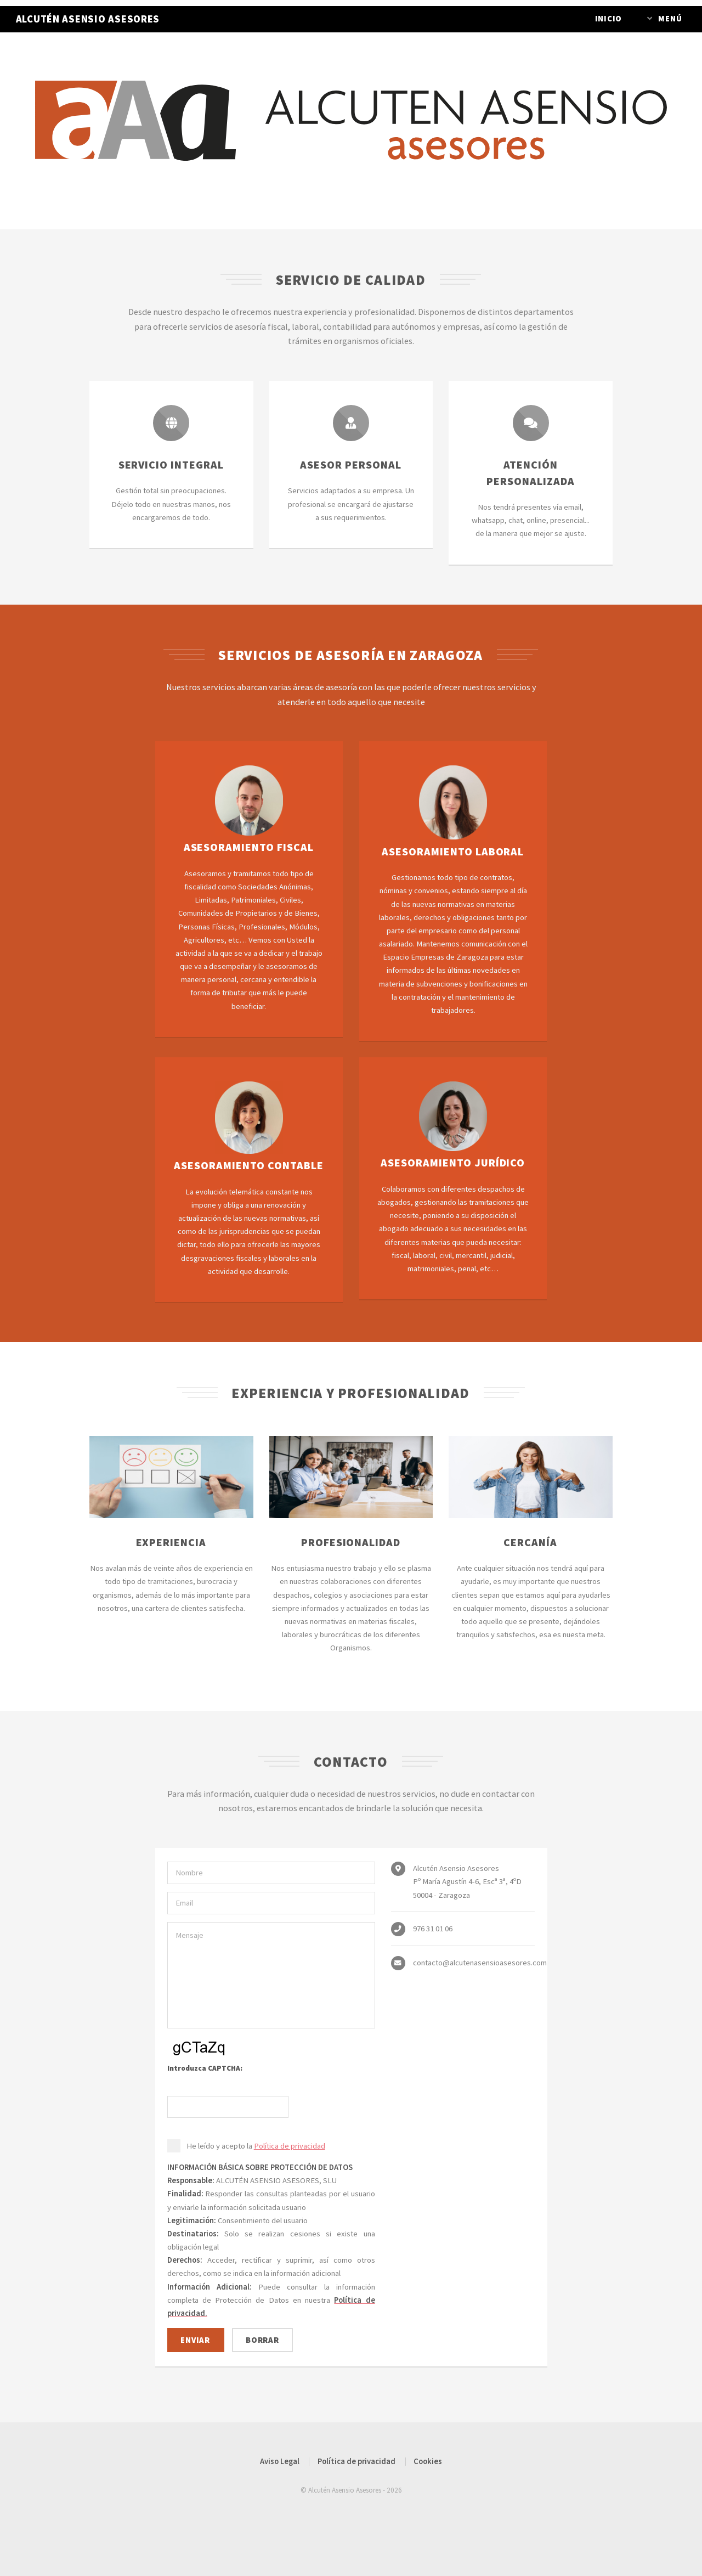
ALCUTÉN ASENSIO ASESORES (88, 19)
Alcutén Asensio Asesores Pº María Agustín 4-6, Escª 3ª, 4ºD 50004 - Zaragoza (467, 1881)
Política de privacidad (289, 2146)
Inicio (608, 19)
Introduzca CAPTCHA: (204, 2068)
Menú (670, 19)
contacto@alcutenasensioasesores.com (480, 1963)
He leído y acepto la (255, 2146)
